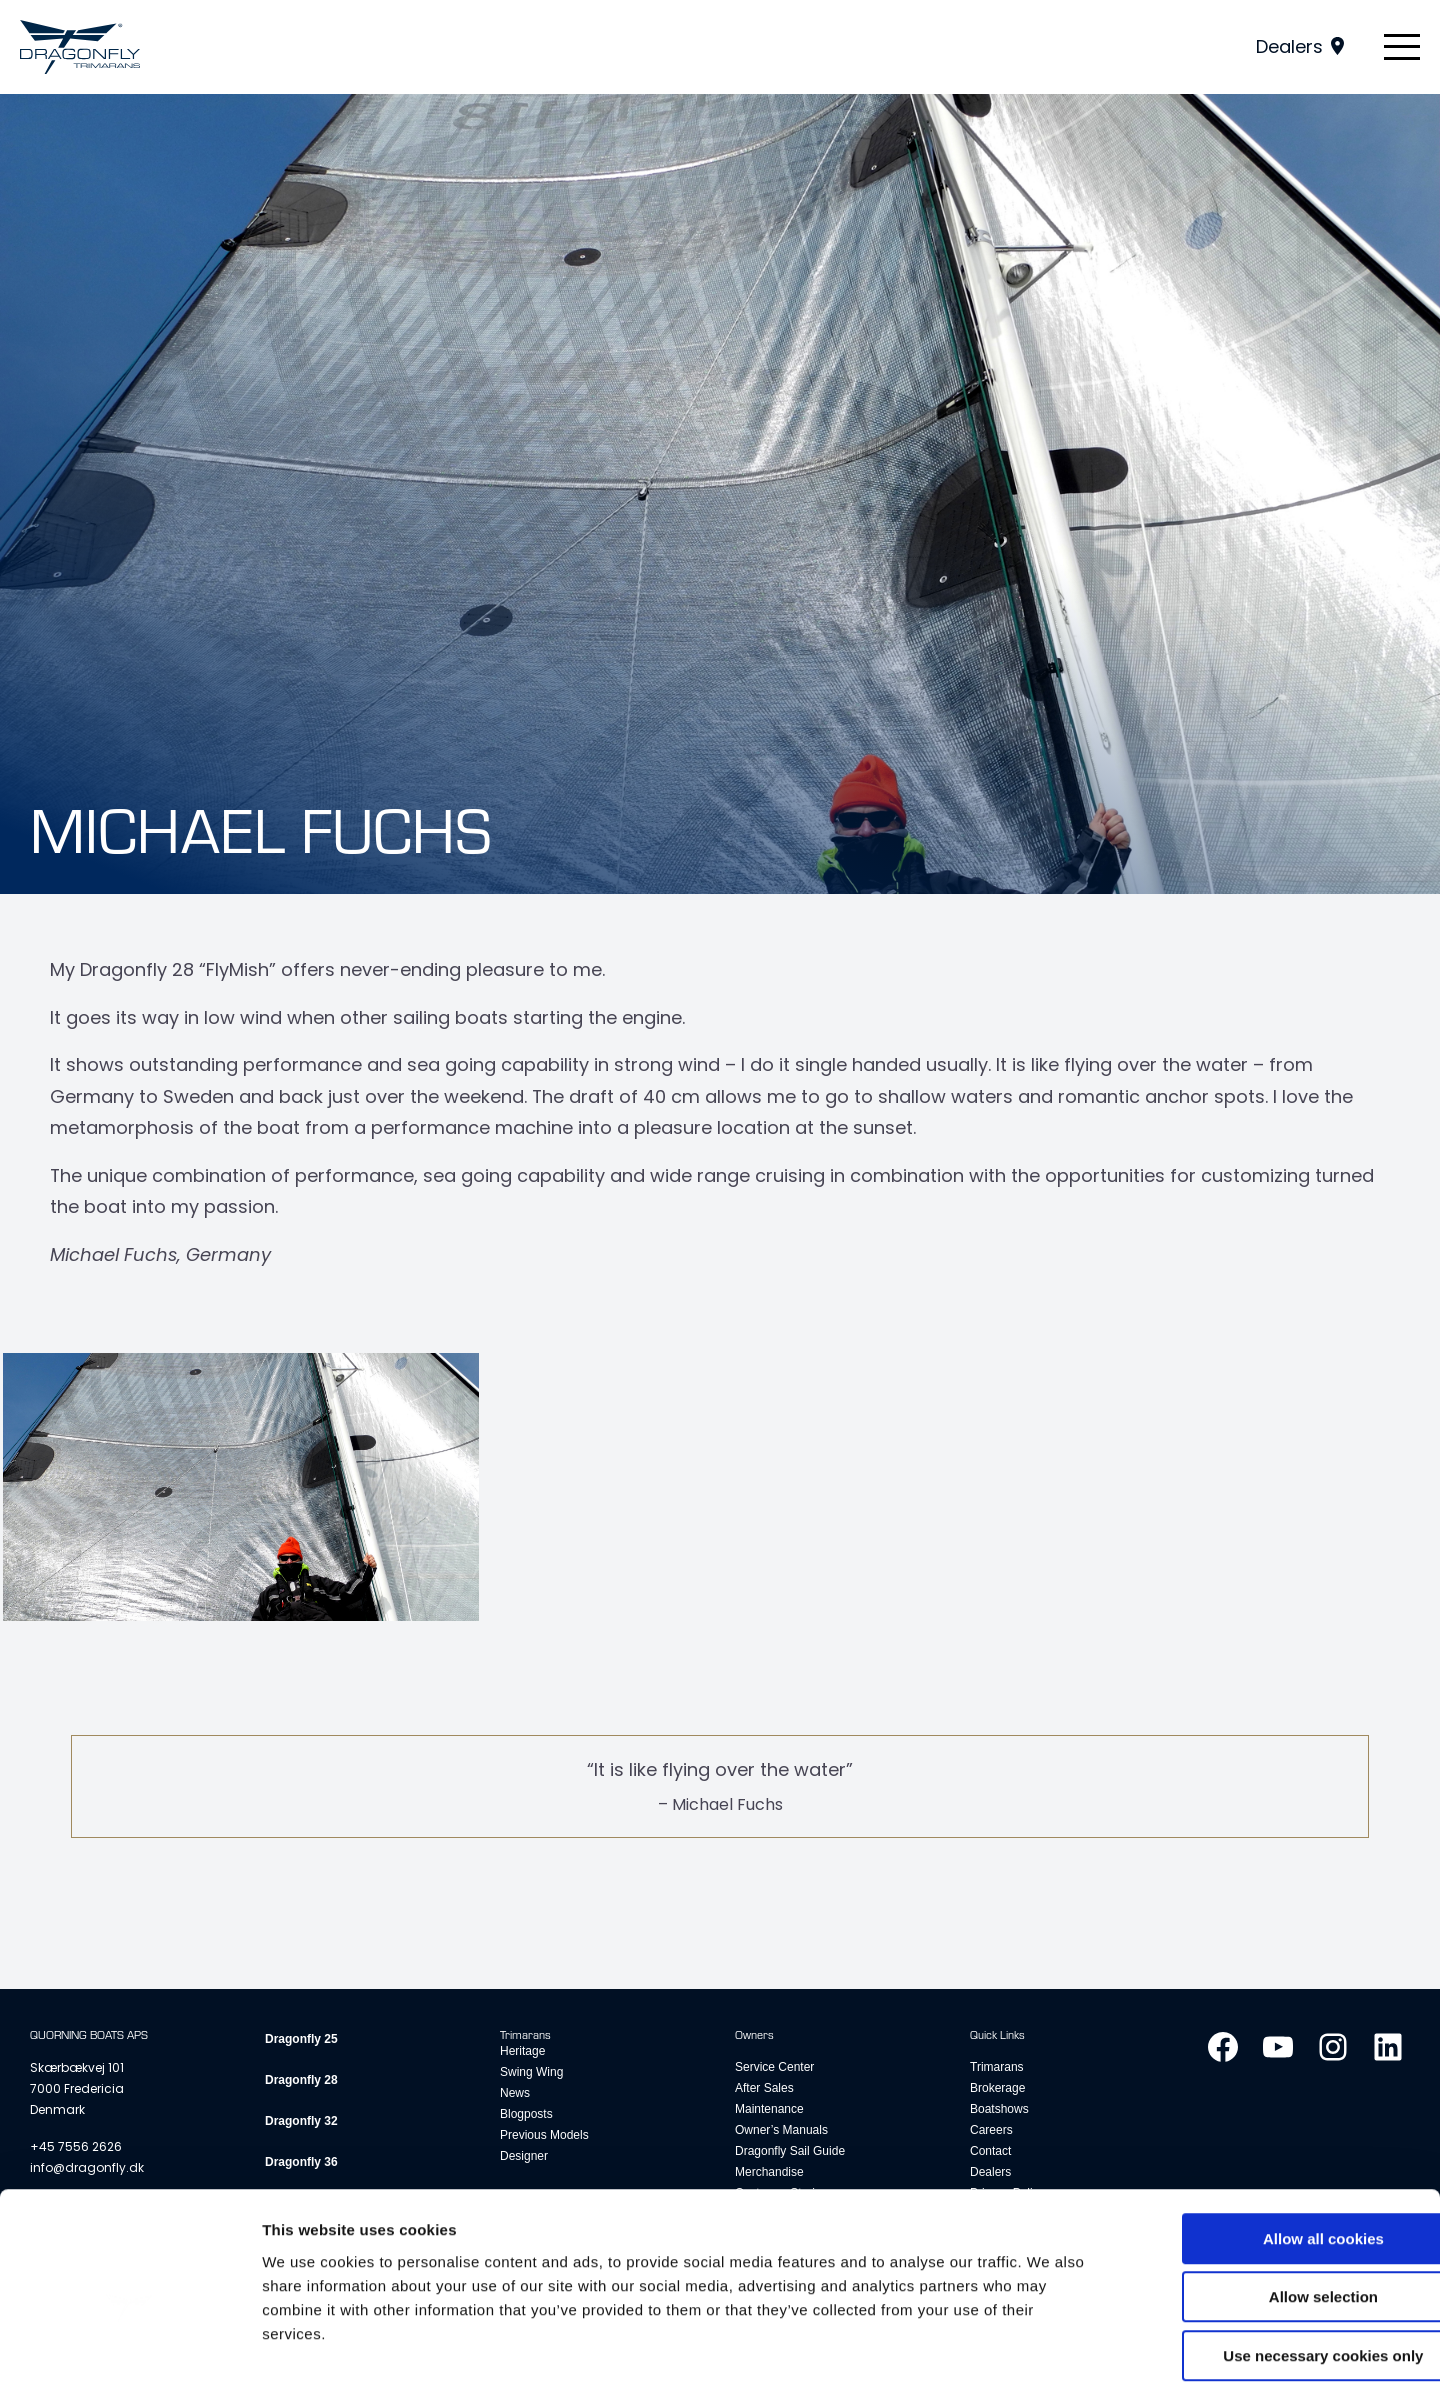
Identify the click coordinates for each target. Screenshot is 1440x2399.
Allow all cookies (1273, 2154)
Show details (1049, 2359)
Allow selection (1272, 2213)
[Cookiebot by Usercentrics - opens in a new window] (129, 2360)
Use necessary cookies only (1273, 2271)
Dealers (1289, 46)
